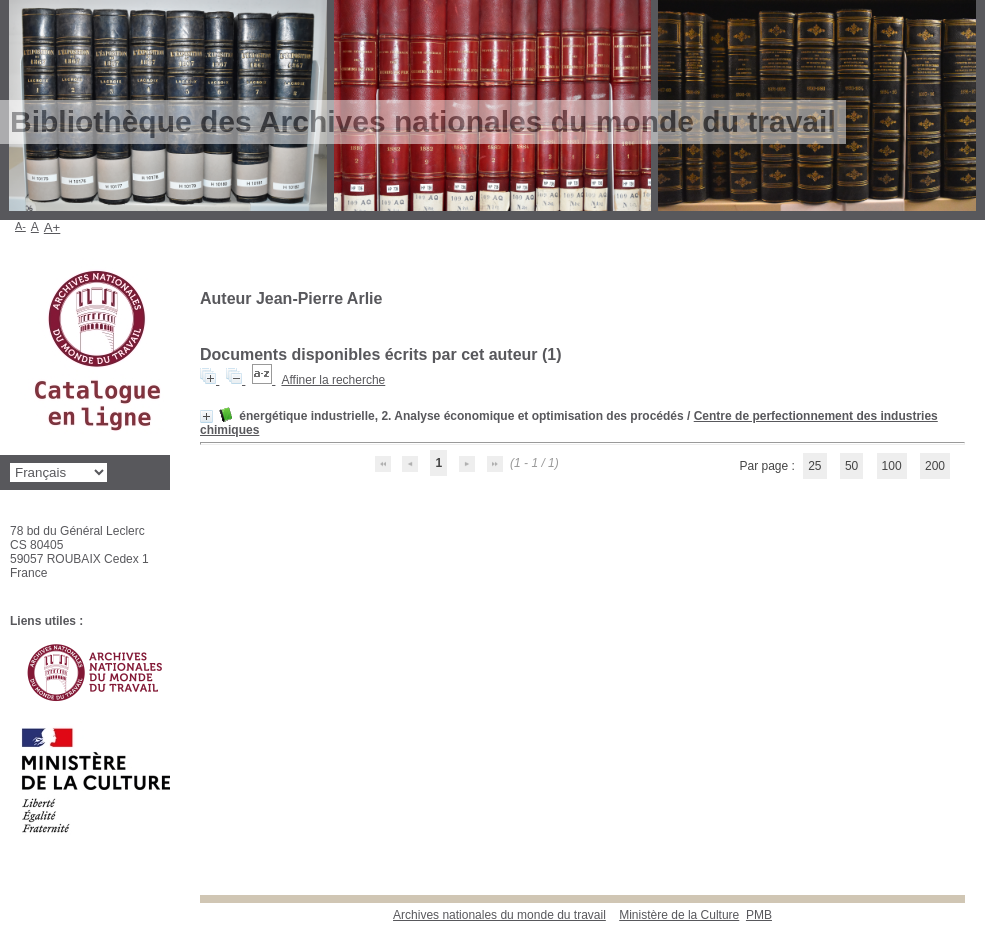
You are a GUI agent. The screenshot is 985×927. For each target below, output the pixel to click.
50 (851, 466)
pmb (759, 915)
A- (20, 226)
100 (892, 466)
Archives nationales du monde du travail (499, 915)
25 (814, 466)
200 (935, 466)
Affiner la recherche (333, 380)
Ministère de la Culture (679, 915)
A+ (52, 227)
